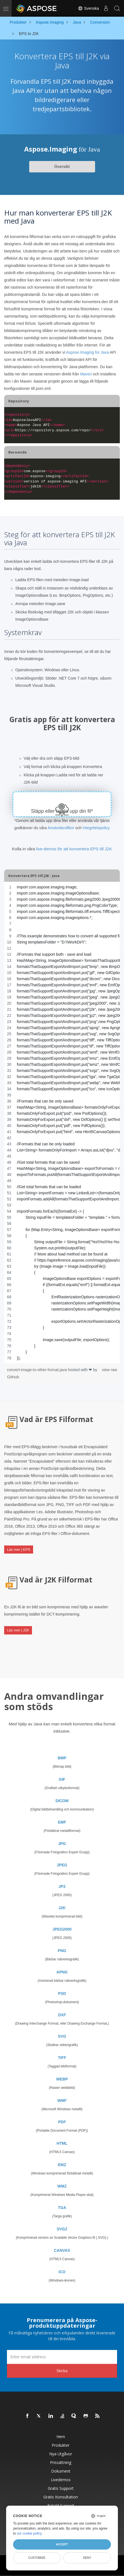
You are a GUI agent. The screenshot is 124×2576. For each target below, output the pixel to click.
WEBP (62, 2079)
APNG (62, 1972)
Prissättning (60, 2462)
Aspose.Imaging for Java (87, 352)
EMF (62, 1822)
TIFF (62, 2057)
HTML (62, 2143)
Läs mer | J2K (18, 1630)
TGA (62, 2207)
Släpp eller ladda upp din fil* (62, 811)
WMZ (61, 2186)
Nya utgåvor (60, 2453)
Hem (60, 2436)
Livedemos (61, 2479)
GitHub (13, 1377)
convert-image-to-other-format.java (37, 1370)
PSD (62, 1993)
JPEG (62, 1865)
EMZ (62, 2165)
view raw (109, 1370)
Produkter (61, 2445)
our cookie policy (29, 2533)
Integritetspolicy (96, 828)
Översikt (62, 166)
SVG (62, 2036)
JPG (62, 1843)
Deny (87, 2557)
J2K (62, 1908)
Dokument (60, 2471)
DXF (62, 2015)
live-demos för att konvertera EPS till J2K (74, 848)
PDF (62, 2122)
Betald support (60, 2505)
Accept (62, 2544)
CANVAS (62, 2250)
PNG (62, 1950)
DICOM (62, 1801)
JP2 (62, 1886)
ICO (62, 2272)
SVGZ (62, 2229)
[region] (62, 1122)
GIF (62, 1779)
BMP (62, 1758)
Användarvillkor (61, 828)
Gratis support (61, 2488)
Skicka (62, 2370)
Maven (86, 374)
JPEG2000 (62, 1929)
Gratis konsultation (60, 2497)
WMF (61, 2100)
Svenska (88, 8)
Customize (37, 2557)
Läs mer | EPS (18, 1549)
